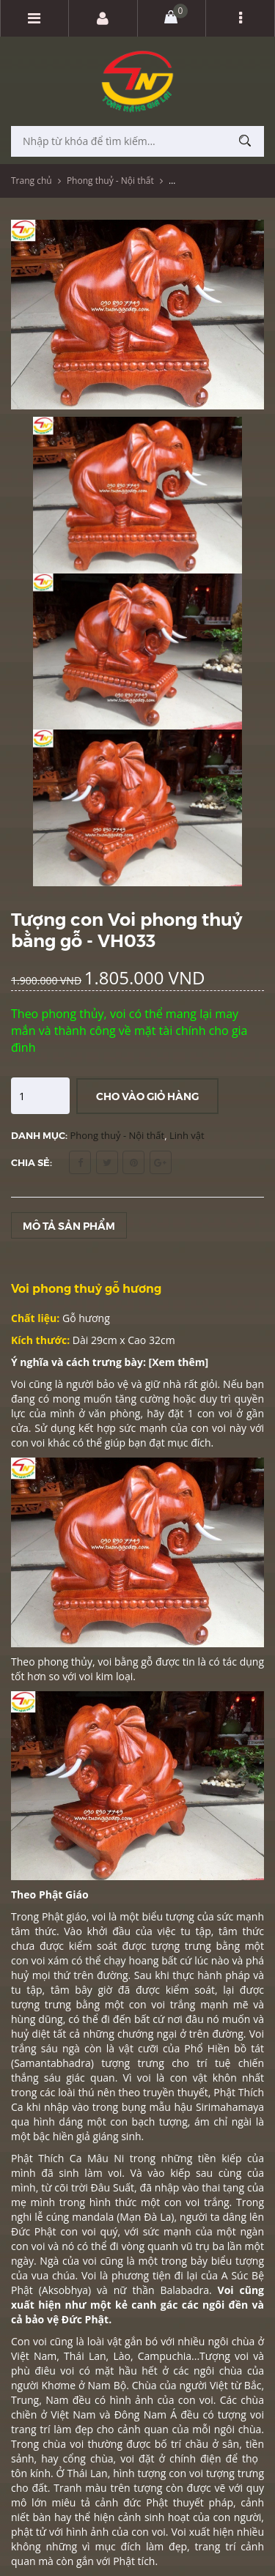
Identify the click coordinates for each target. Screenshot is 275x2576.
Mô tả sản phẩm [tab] (69, 1225)
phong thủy (64, 1662)
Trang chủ (31, 180)
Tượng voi (224, 2356)
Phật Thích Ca (46, 2158)
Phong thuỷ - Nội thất (110, 180)
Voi (256, 2034)
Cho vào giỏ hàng (147, 1095)
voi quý (100, 2231)
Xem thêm (178, 1362)
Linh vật (187, 1135)
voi (146, 2078)
